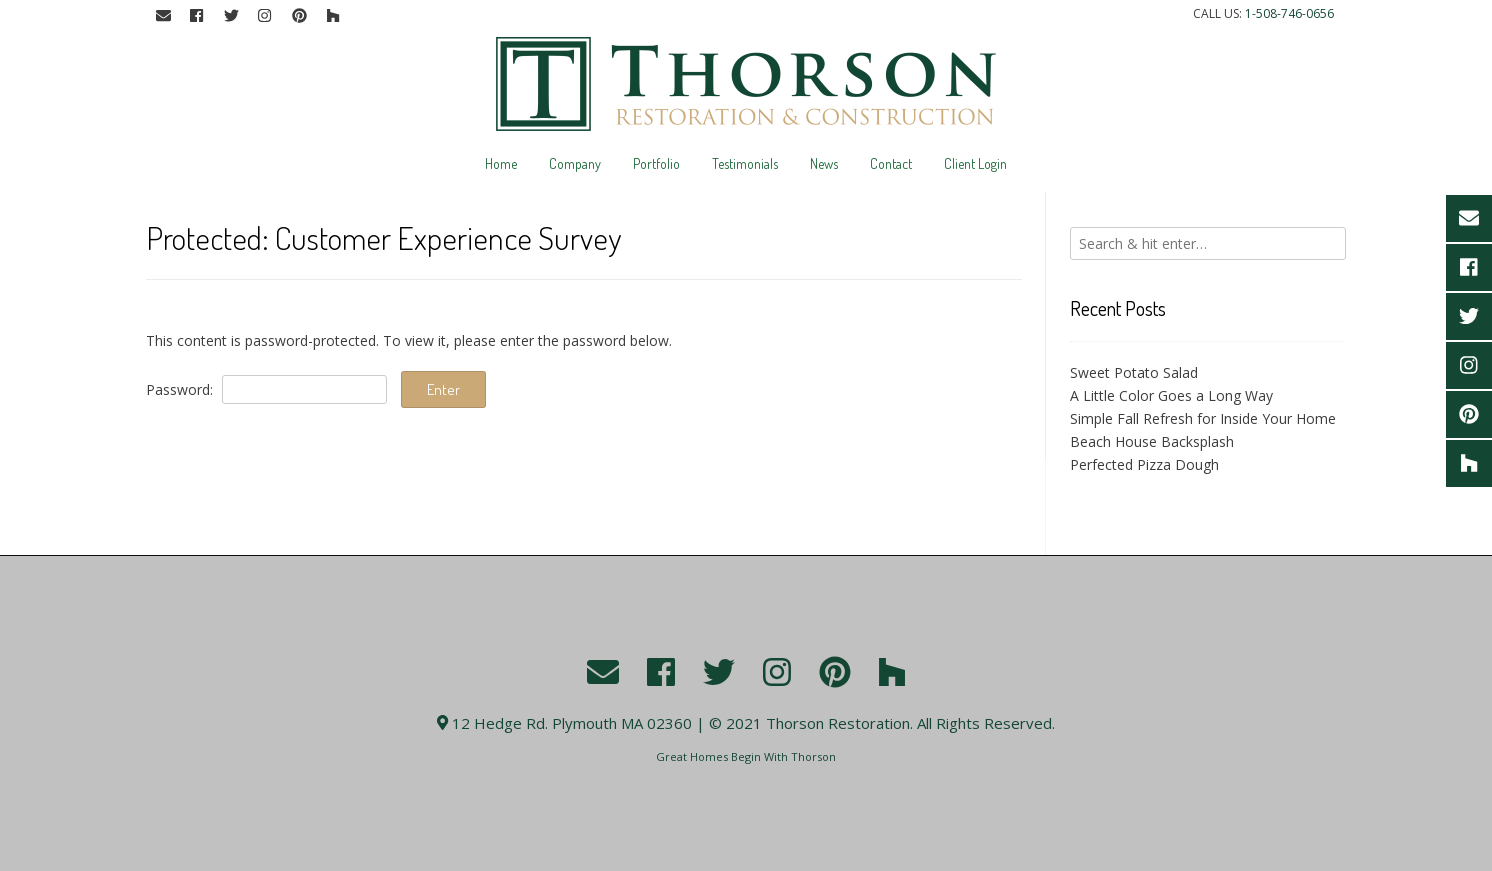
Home (501, 163)
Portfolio (656, 163)
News (824, 163)
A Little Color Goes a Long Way (1171, 395)
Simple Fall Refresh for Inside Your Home (1203, 418)
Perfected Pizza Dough (1144, 464)
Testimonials (745, 163)
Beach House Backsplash (1152, 441)
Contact (891, 163)
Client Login (975, 163)
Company (575, 163)
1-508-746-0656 (1289, 13)
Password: (266, 389)
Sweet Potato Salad (1134, 372)
